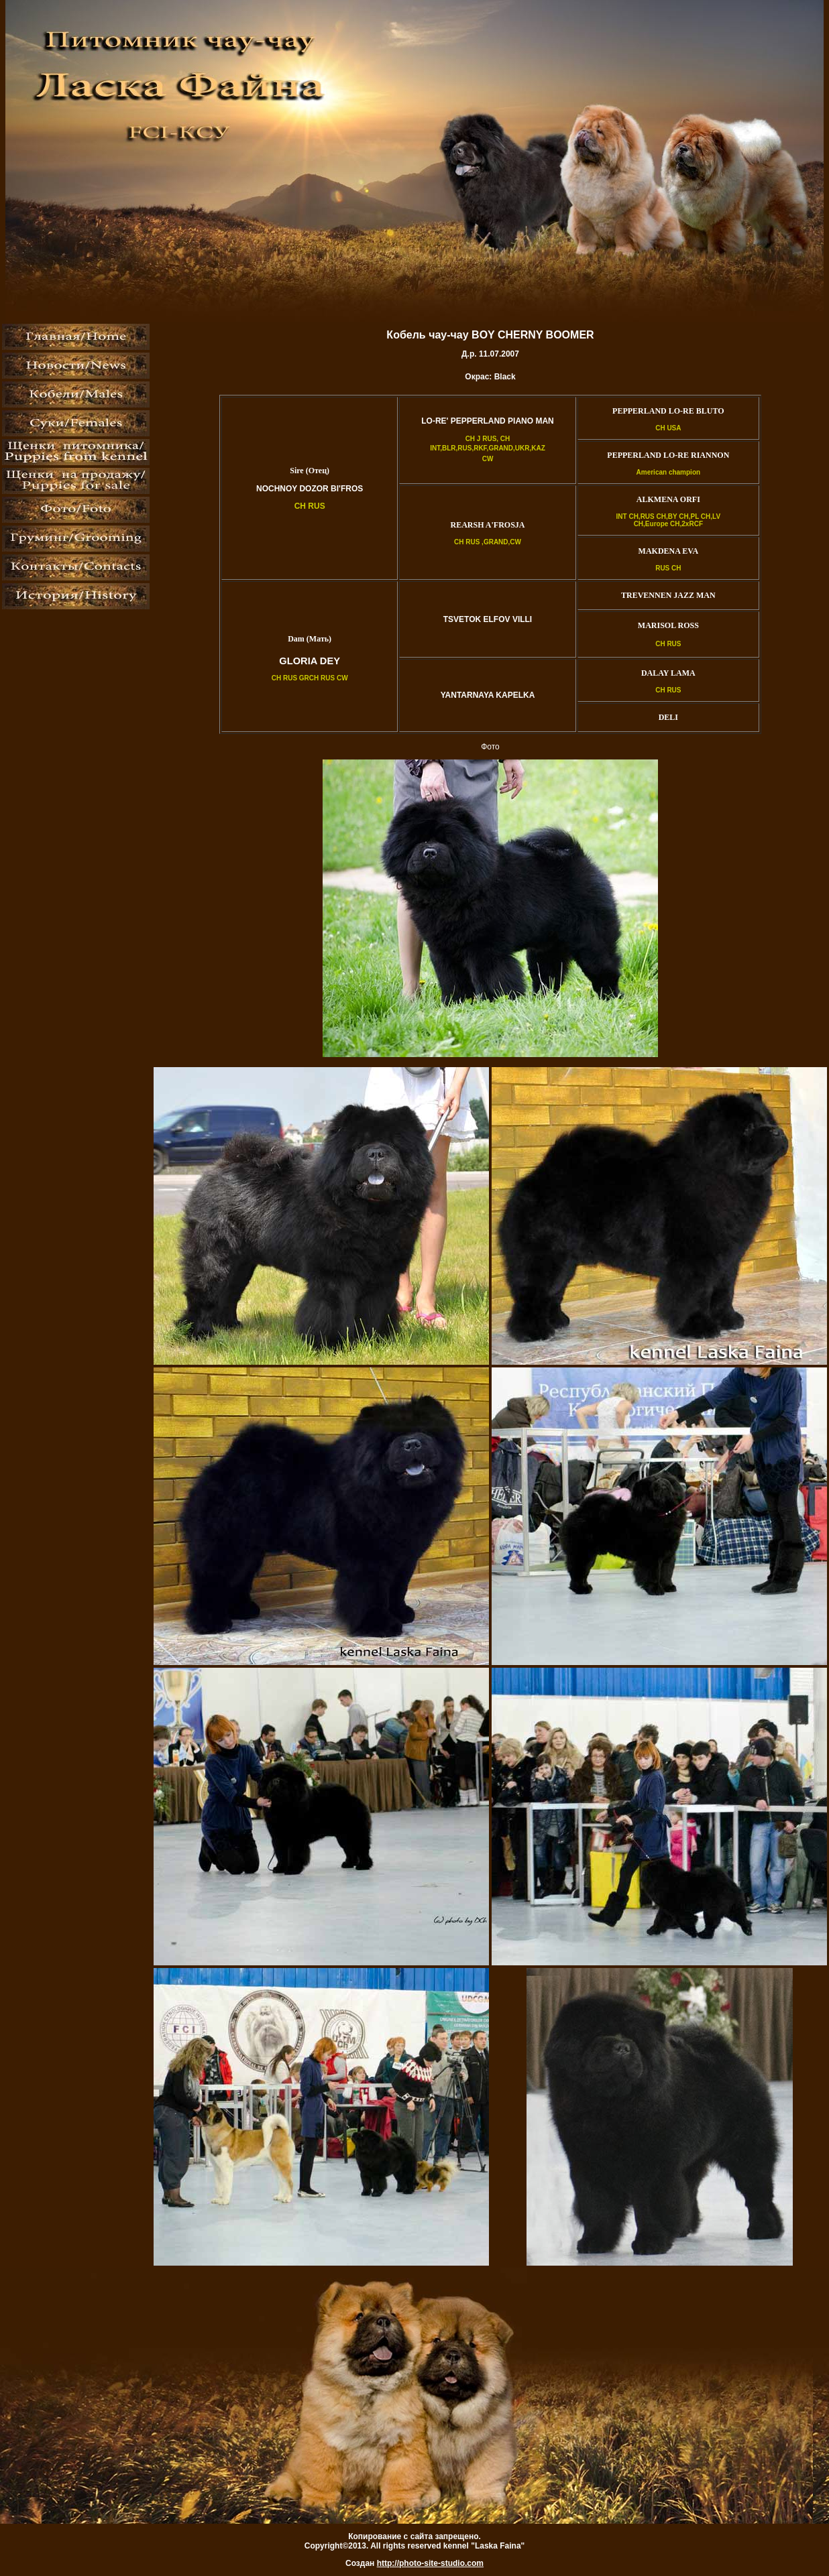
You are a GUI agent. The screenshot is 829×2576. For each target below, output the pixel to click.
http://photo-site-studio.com (430, 2563)
